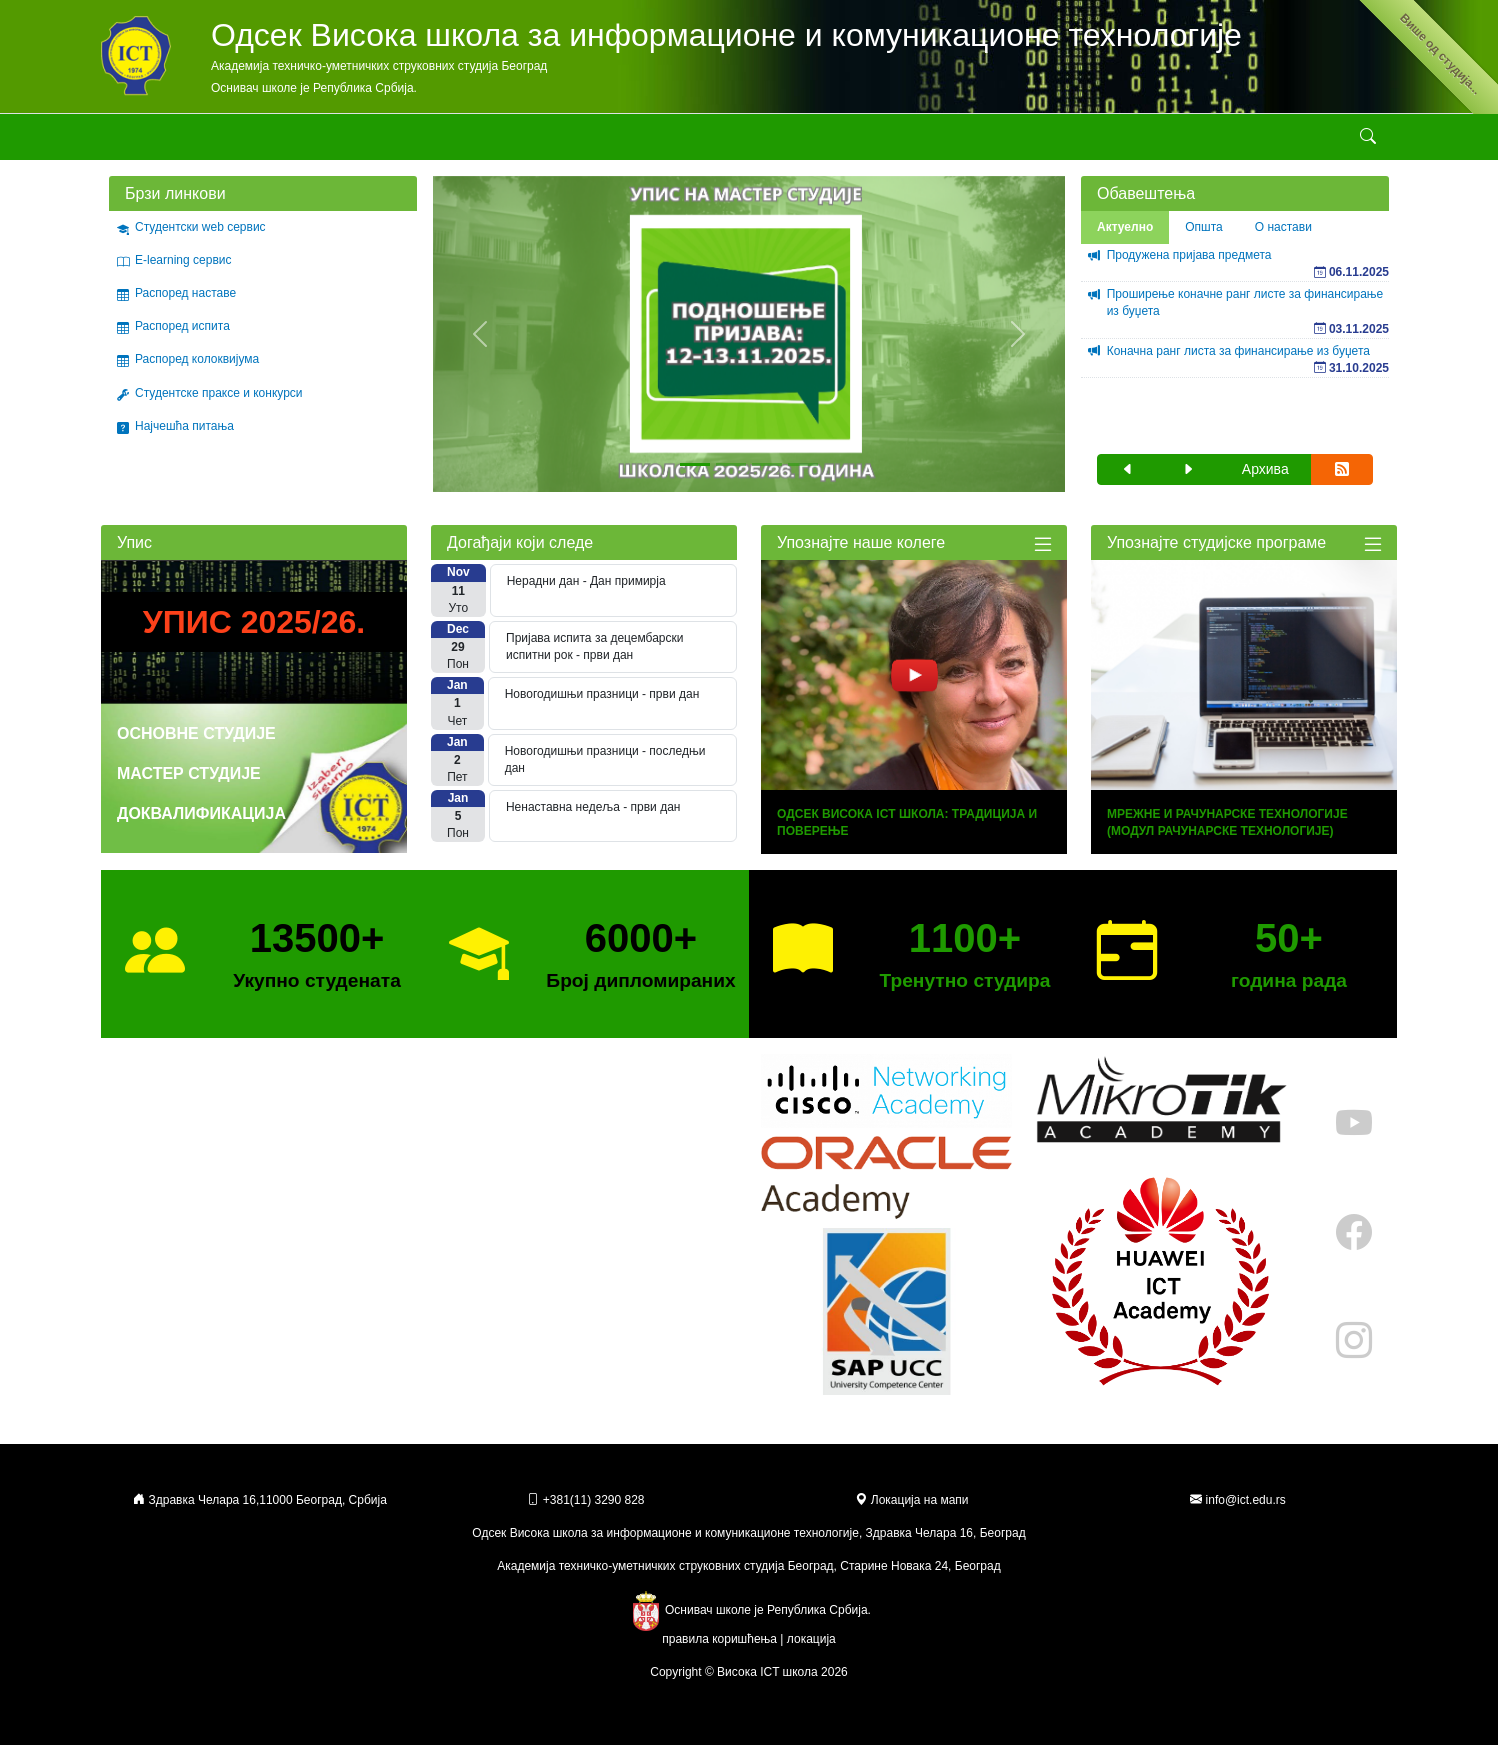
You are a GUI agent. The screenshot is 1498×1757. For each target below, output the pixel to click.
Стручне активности (545, 142)
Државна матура (971, 142)
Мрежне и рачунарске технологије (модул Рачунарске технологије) (1227, 834)
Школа (201, 142)
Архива (1265, 481)
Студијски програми (307, 142)
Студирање (425, 142)
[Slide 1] (695, 476)
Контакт (1054, 142)
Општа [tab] (1204, 239)
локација (811, 1651)
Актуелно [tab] (1125, 239)
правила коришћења (719, 1651)
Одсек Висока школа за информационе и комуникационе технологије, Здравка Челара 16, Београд (748, 1545)
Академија (138, 142)
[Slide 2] (731, 476)
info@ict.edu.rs (1246, 1512)
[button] (1128, 481)
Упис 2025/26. (254, 634)
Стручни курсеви (679, 142)
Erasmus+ (866, 142)
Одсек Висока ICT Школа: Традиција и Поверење (907, 834)
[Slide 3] (767, 476)
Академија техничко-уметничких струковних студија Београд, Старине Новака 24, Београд (748, 1578)
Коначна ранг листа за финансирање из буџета (1238, 363)
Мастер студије (189, 785)
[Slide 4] (803, 476)
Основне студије (196, 745)
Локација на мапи (911, 1512)
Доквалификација (201, 825)
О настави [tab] (1283, 239)
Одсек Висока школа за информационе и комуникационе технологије (726, 35)
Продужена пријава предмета (1189, 267)
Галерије (782, 142)
